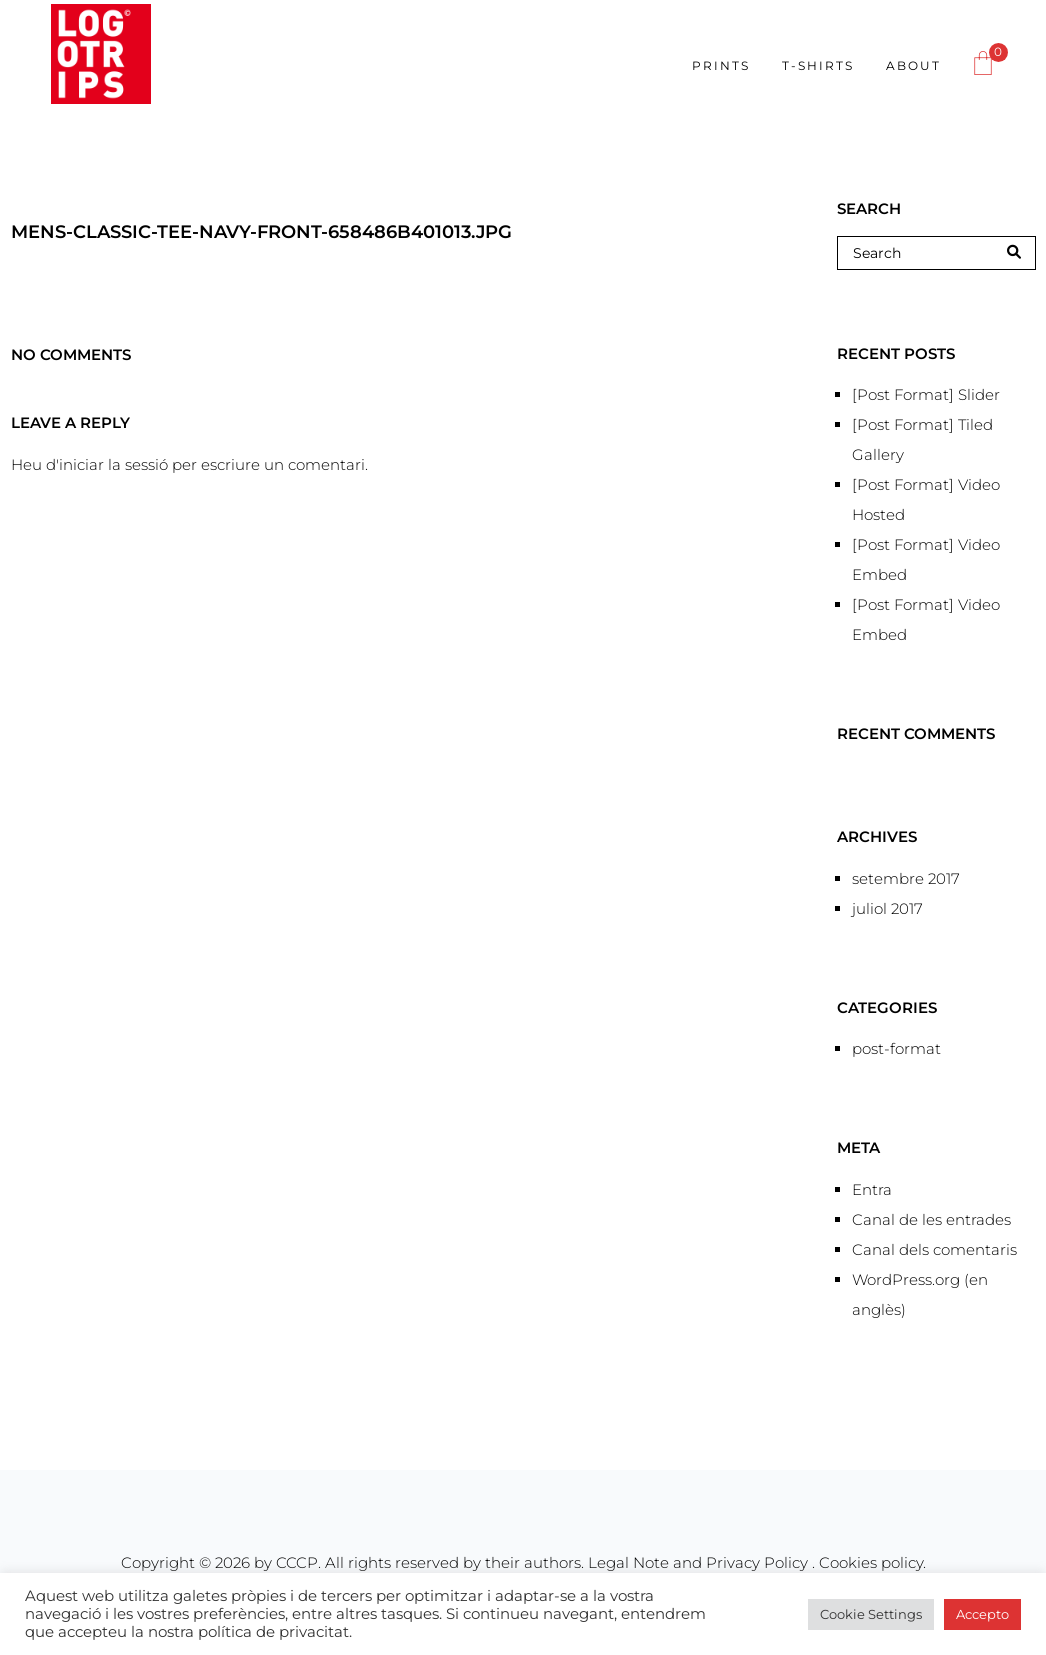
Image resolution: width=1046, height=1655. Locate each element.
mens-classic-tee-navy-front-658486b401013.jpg (261, 232)
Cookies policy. (872, 1562)
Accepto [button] (982, 1614)
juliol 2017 (887, 908)
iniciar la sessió (113, 464)
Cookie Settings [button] (871, 1614)
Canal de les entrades (931, 1219)
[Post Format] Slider (926, 394)
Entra (872, 1189)
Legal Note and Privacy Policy (700, 1562)
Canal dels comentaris (934, 1249)
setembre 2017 (906, 878)
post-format (896, 1048)
